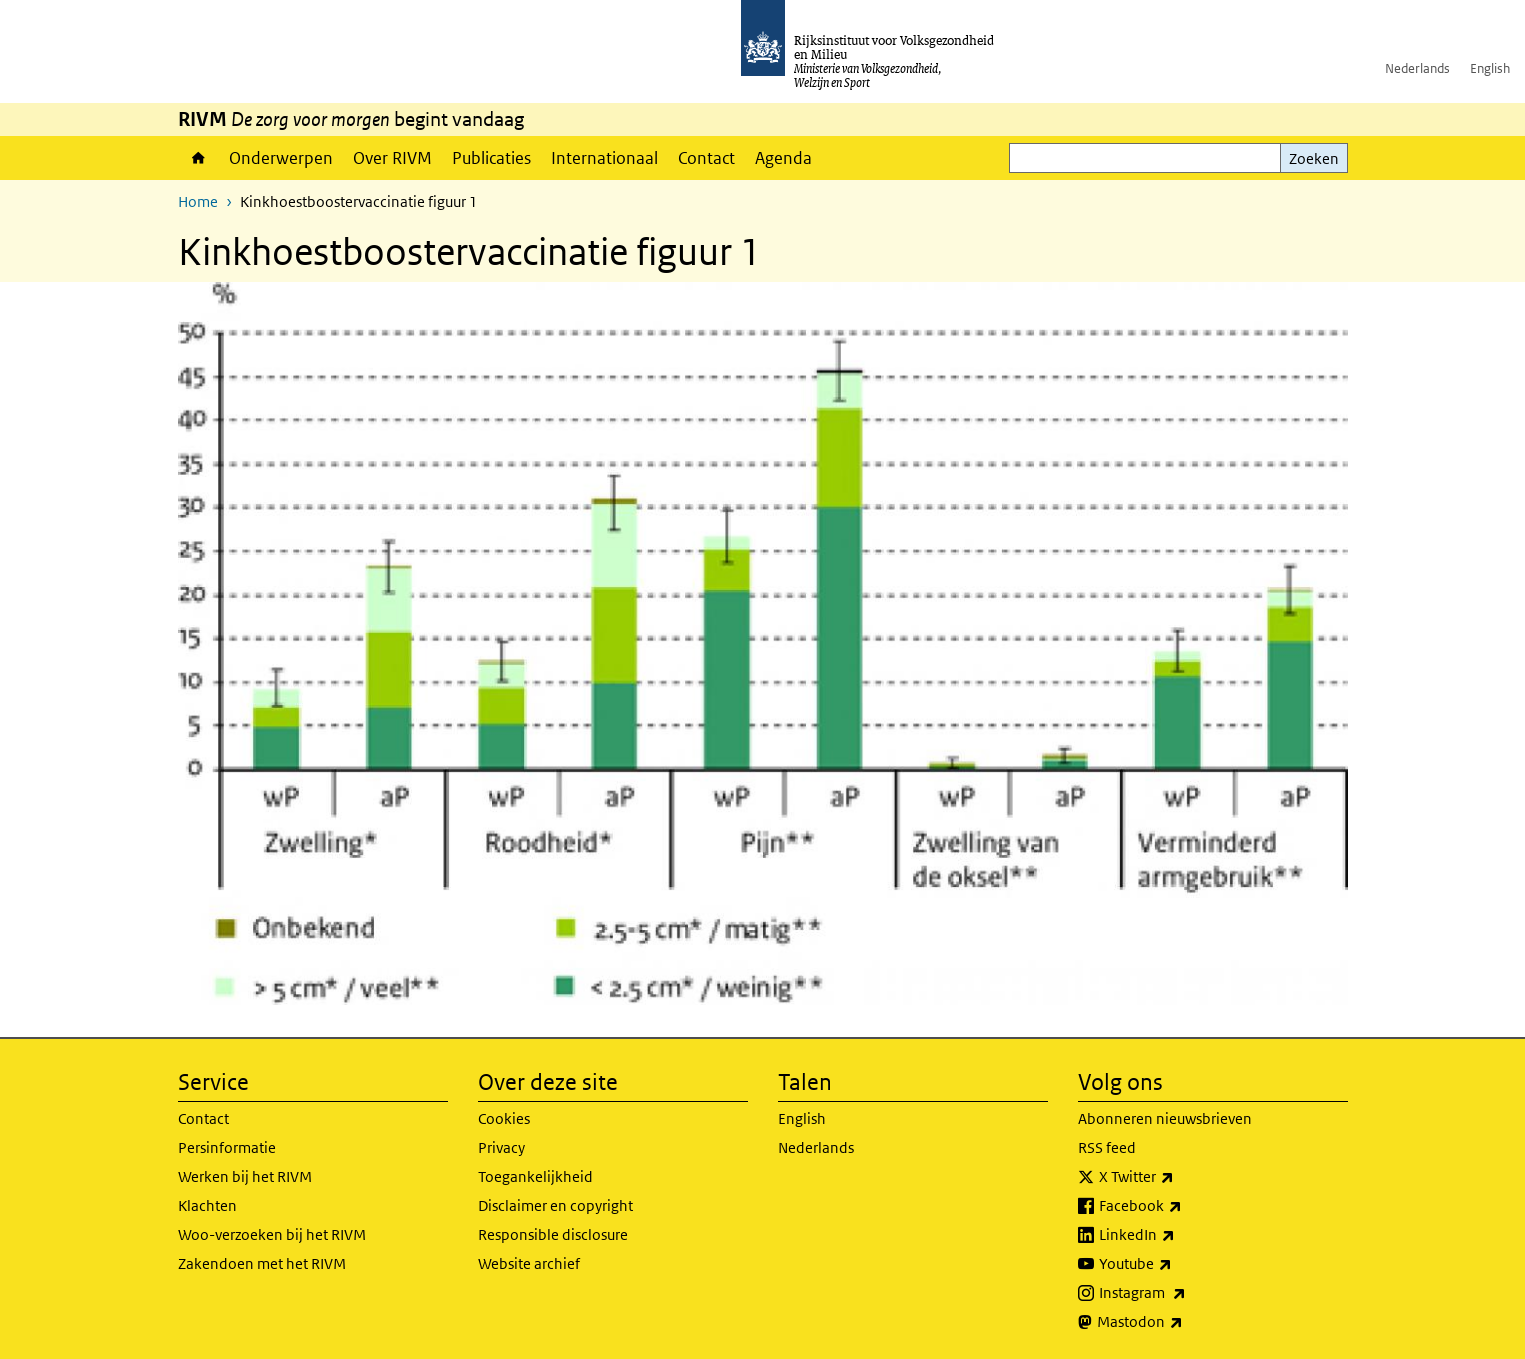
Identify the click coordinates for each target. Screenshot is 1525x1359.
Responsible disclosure (553, 1234)
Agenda (783, 158)
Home (198, 158)
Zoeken (1314, 158)
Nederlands (1417, 68)
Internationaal (604, 158)
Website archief (529, 1263)
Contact (706, 158)
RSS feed (1107, 1147)
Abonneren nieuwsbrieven (1165, 1118)
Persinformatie (227, 1147)
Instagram (1186, 1293)
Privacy (501, 1147)
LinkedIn (1181, 1235)
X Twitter (1180, 1177)
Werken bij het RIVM (245, 1176)
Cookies (504, 1118)
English (1490, 68)
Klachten (207, 1205)
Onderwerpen (281, 158)
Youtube (1179, 1264)
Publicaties (491, 158)
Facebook (1184, 1206)
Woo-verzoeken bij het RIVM (272, 1234)
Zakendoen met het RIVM (262, 1263)
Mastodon (1184, 1322)
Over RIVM (392, 158)
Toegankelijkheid (535, 1176)
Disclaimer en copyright (555, 1205)
